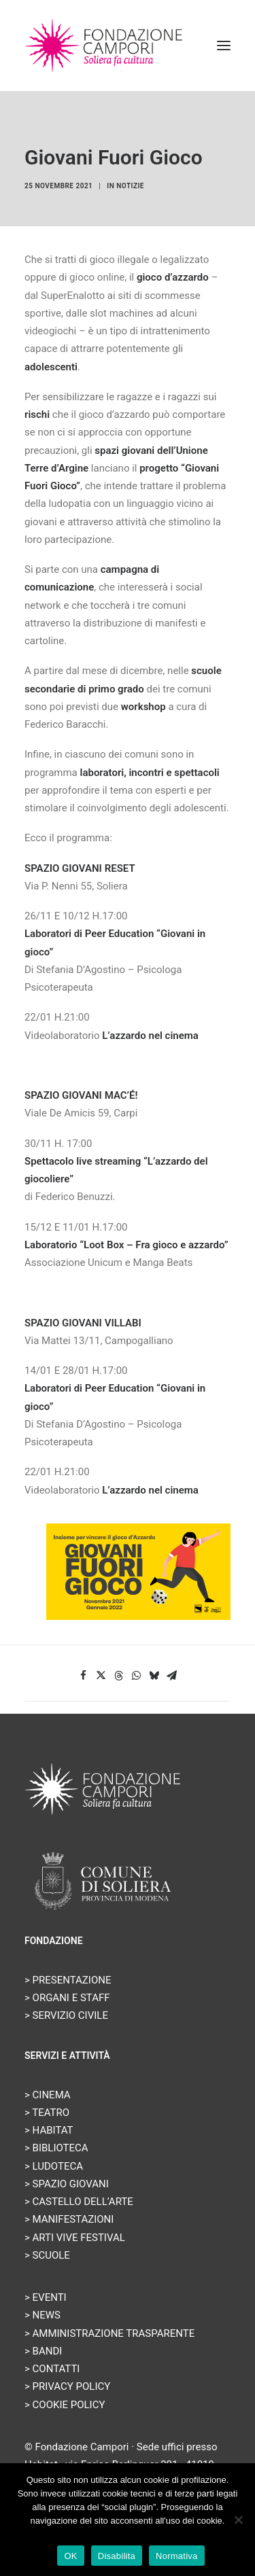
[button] (223, 45)
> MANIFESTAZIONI (69, 2219)
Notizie (130, 186)
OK (70, 2556)
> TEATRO (46, 2112)
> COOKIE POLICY (64, 2405)
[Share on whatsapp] (137, 1676)
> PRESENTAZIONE (68, 1980)
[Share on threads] (119, 1676)
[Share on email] (172, 1676)
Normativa (177, 2556)
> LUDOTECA (53, 2166)
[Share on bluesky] (154, 1676)
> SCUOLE (47, 2255)
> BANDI (43, 2351)
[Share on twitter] (101, 1676)
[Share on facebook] (83, 1676)
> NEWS (42, 2315)
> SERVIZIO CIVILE (66, 2015)
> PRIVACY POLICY (67, 2386)
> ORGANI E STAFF (67, 1998)
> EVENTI (45, 2297)
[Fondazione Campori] (103, 45)
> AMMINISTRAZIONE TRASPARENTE (109, 2333)
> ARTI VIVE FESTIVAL (74, 2237)
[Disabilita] (238, 2519)
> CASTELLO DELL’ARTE (78, 2201)
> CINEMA (47, 2095)
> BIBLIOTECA (56, 2148)
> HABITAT (48, 2130)
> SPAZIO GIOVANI (66, 2184)
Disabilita (116, 2556)
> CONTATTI (52, 2369)
